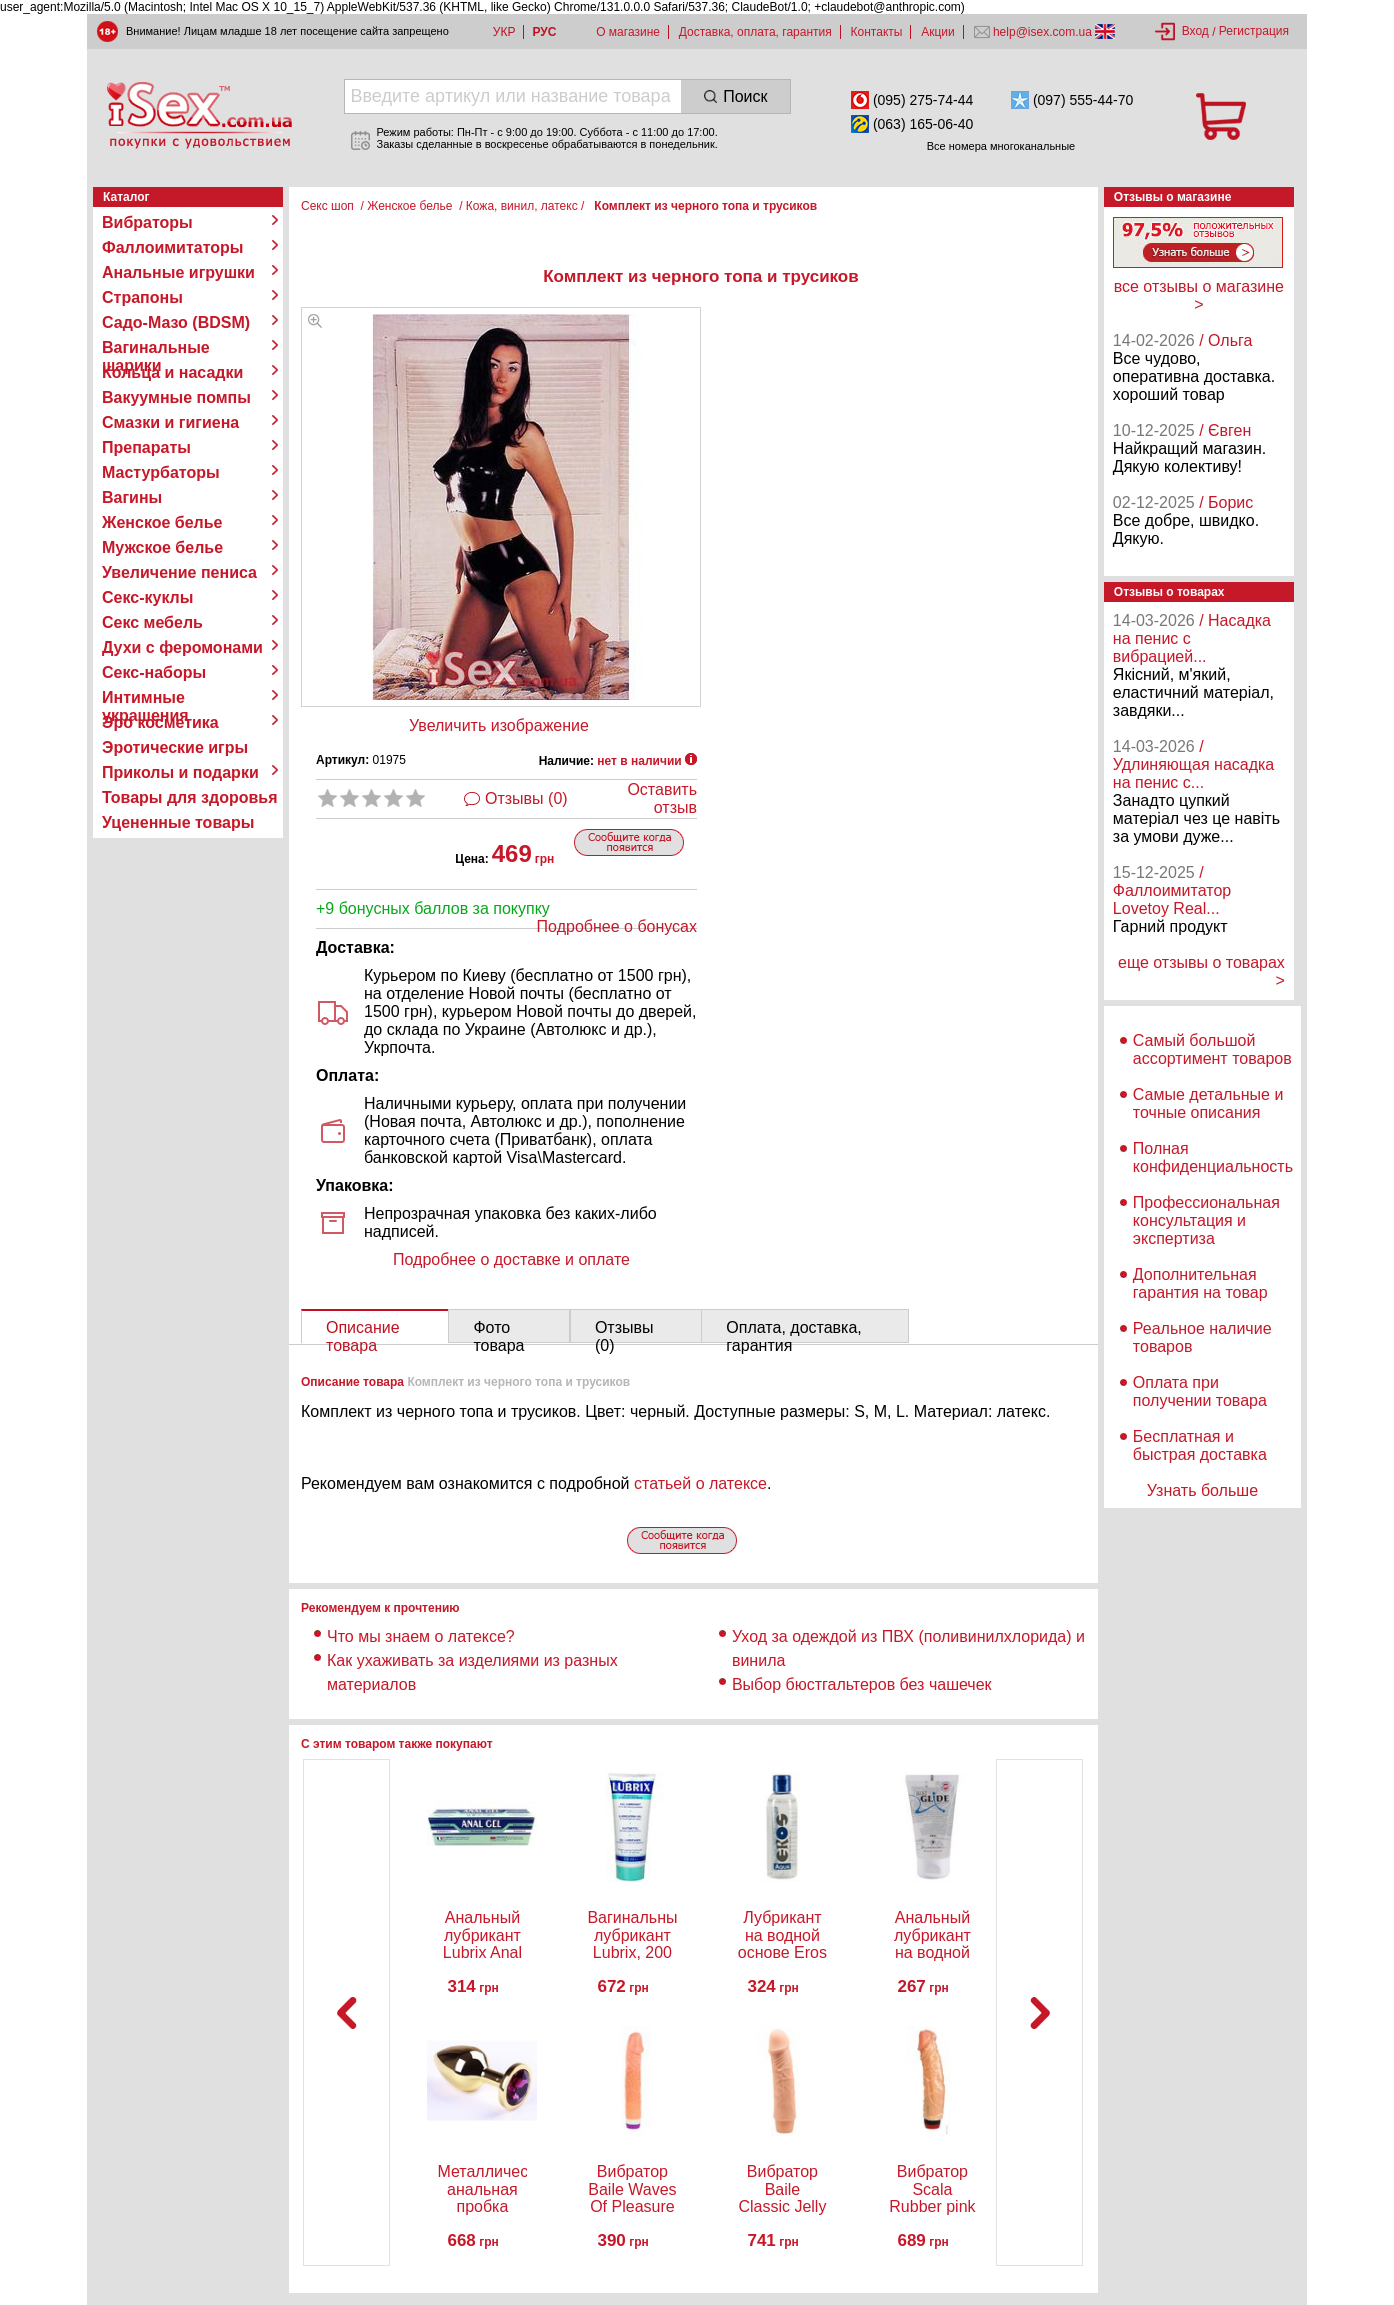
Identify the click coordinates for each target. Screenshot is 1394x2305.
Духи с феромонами (182, 647)
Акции (938, 32)
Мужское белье (162, 547)
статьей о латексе (700, 1483)
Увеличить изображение (499, 725)
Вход (1195, 31)
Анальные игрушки (178, 272)
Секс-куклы (147, 597)
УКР (504, 32)
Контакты (877, 32)
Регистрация (1254, 31)
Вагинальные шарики (156, 348)
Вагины (132, 497)
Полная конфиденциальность (1213, 1157)
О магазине (628, 32)
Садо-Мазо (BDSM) (176, 322)
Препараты (146, 447)
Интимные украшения (145, 698)
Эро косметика (160, 722)
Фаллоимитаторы (173, 247)
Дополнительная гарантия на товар (1200, 1283)
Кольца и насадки (172, 372)
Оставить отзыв (662, 798)
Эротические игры (175, 747)
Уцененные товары (178, 822)
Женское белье (162, 522)
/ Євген (1225, 430)
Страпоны (142, 297)
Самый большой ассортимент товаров (1212, 1049)
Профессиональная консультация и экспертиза (1206, 1220)
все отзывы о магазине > (1199, 295)
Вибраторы (147, 222)
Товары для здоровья (189, 797)
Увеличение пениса (179, 572)
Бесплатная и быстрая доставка (1200, 1445)
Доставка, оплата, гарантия (755, 32)
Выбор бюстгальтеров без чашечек (862, 1684)
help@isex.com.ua (1043, 32)
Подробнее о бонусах (617, 926)
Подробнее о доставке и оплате (511, 1259)
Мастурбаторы (161, 472)
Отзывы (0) (526, 798)
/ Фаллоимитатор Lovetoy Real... (1172, 890)
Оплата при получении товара (1200, 1391)
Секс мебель (152, 622)
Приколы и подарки (180, 772)
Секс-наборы (154, 672)
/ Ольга (1225, 340)
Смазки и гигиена (170, 422)
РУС (544, 32)
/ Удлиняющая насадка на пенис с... (1193, 764)
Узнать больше (1202, 1490)
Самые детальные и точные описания (1208, 1103)
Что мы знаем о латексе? (421, 1636)
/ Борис (1226, 502)
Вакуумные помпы (176, 397)
